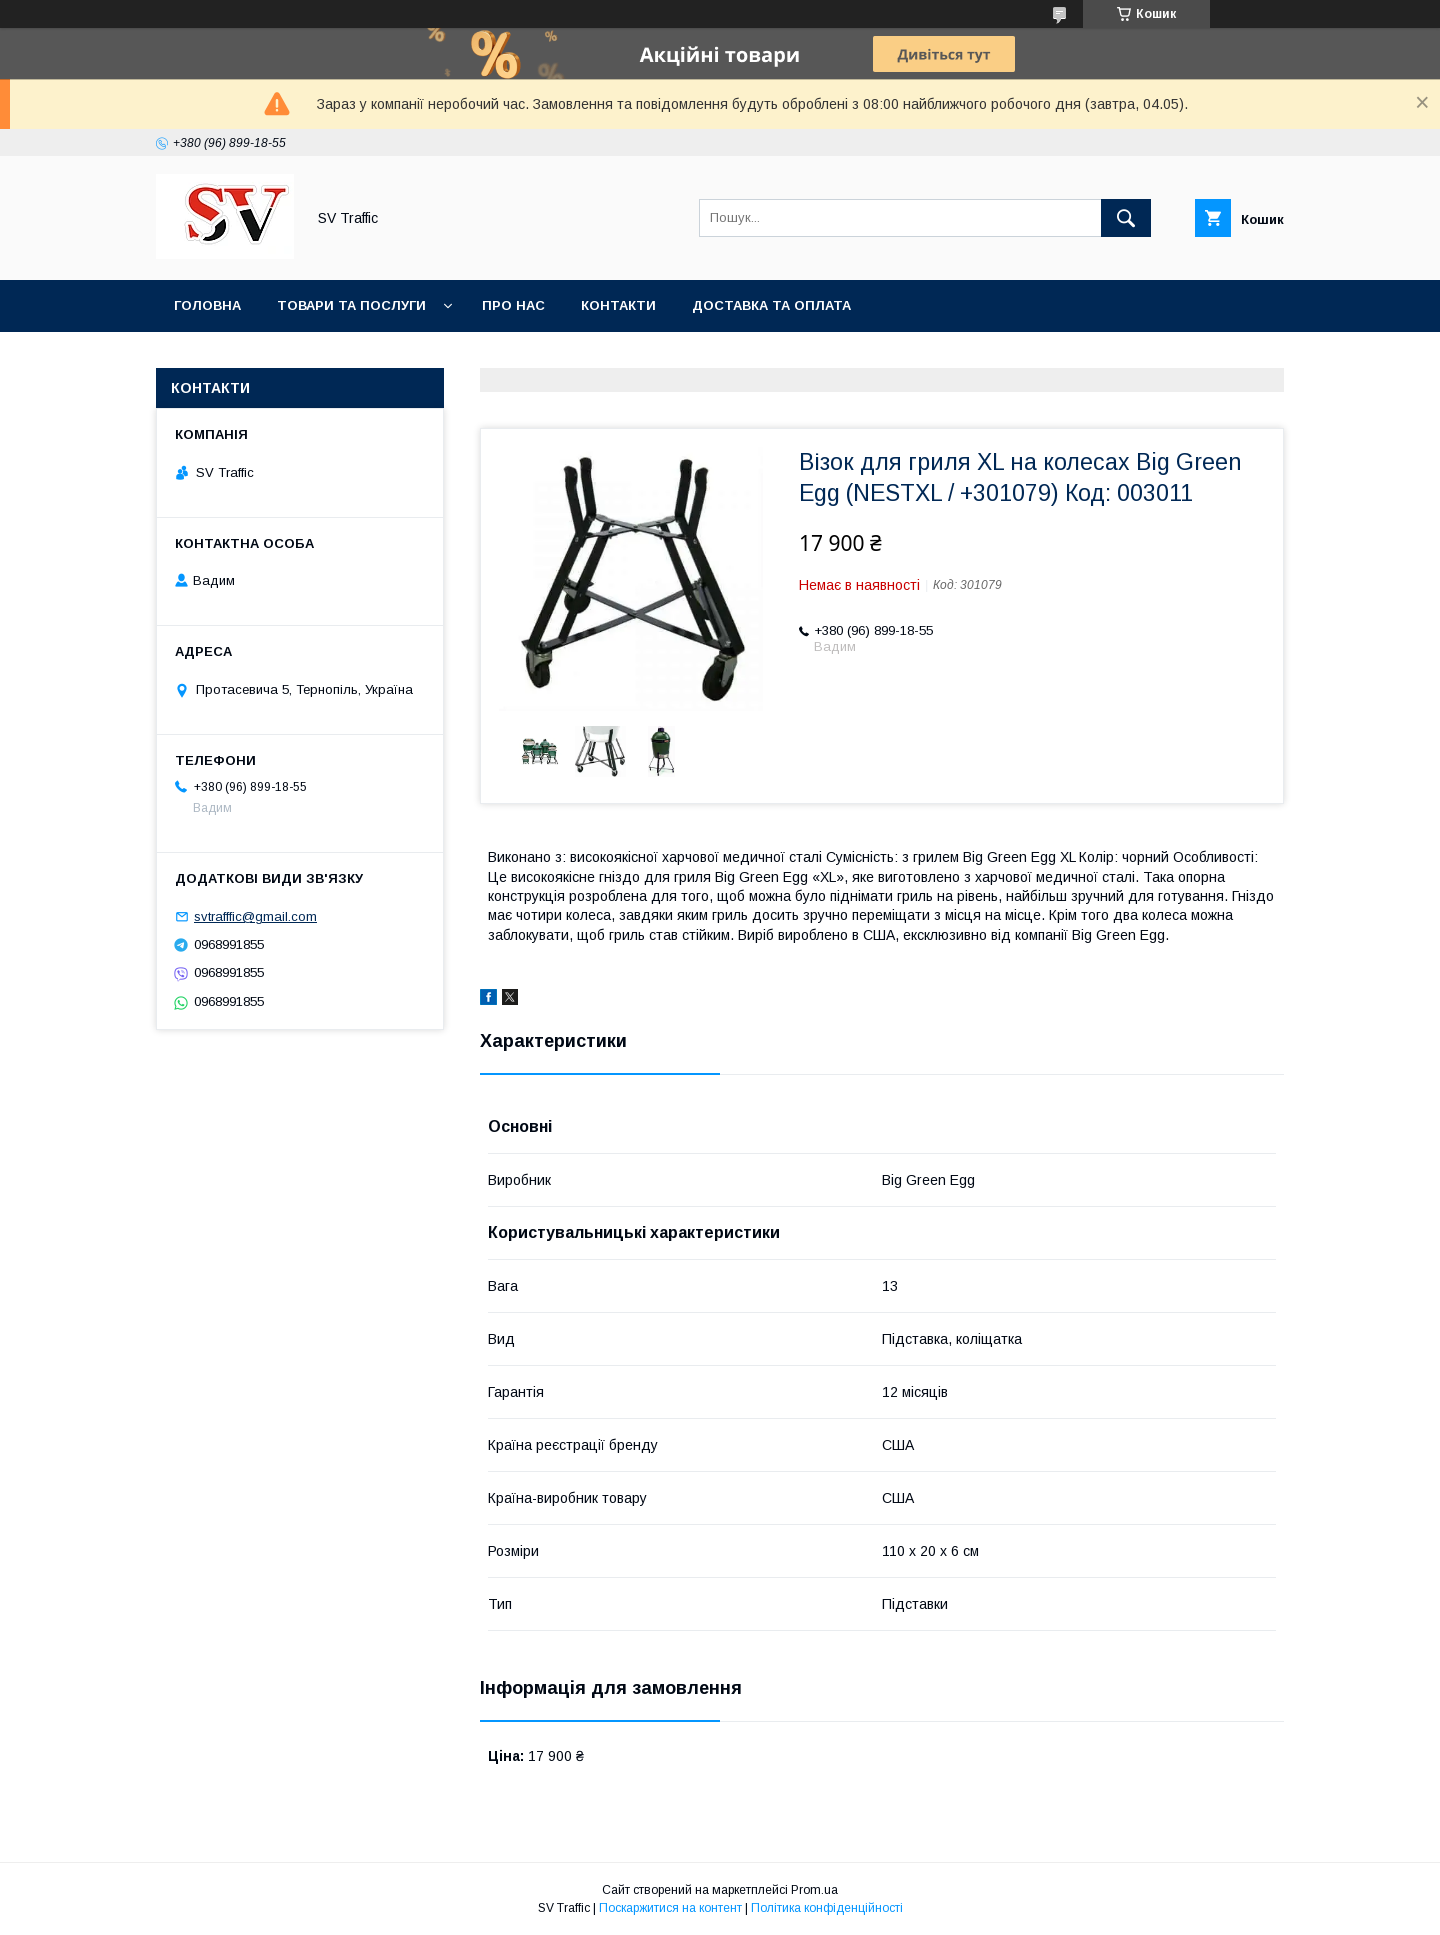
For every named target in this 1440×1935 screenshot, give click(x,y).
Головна (207, 305)
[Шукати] (1126, 218)
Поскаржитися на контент (670, 1908)
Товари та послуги (351, 305)
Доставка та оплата (771, 305)
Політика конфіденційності (827, 1908)
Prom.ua (814, 1890)
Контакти (618, 305)
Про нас (513, 305)
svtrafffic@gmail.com (255, 916)
